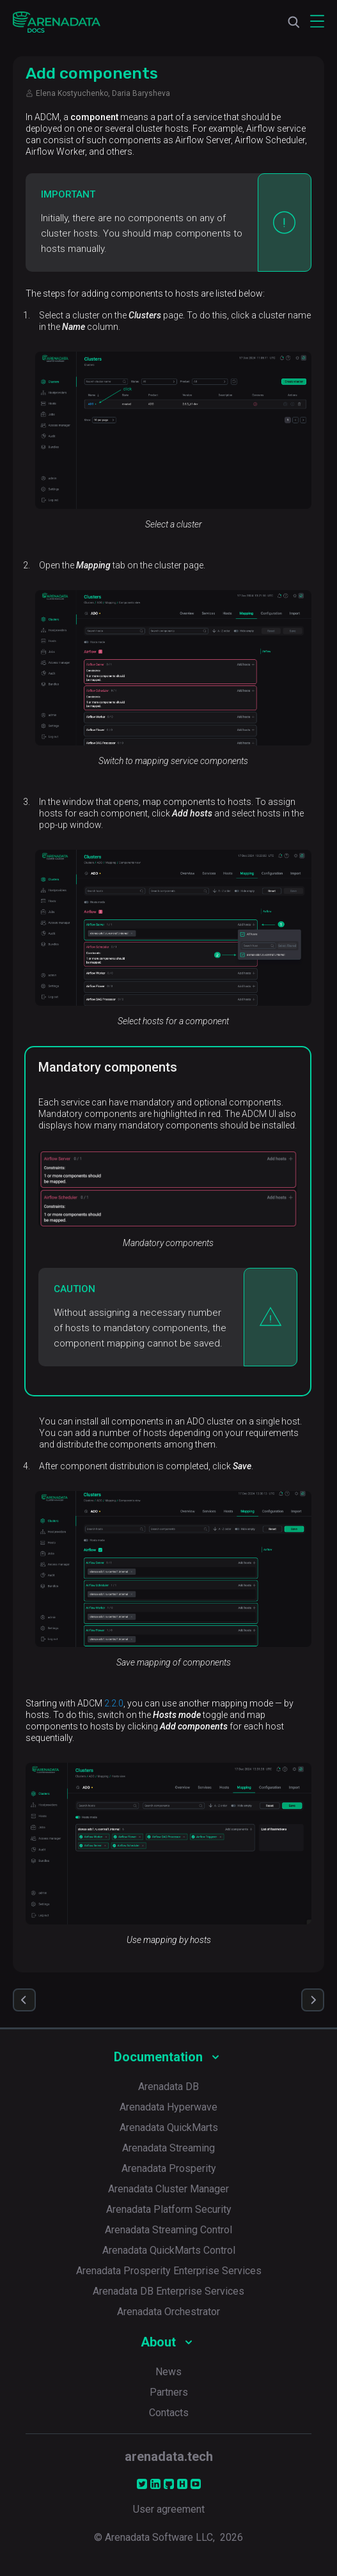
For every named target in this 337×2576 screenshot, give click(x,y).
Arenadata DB (168, 2086)
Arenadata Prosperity (168, 2168)
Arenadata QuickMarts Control (168, 2250)
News (168, 2372)
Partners (169, 2392)
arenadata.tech (169, 2456)
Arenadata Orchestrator (168, 2312)
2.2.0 (113, 1703)
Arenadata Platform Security (168, 2209)
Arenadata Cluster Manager (168, 2189)
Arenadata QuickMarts (169, 2127)
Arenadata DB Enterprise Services (168, 2291)
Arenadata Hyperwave (168, 2107)
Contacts (169, 2413)
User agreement (169, 2509)
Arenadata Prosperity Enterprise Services (169, 2271)
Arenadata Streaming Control (168, 2230)
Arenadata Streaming (168, 2148)
